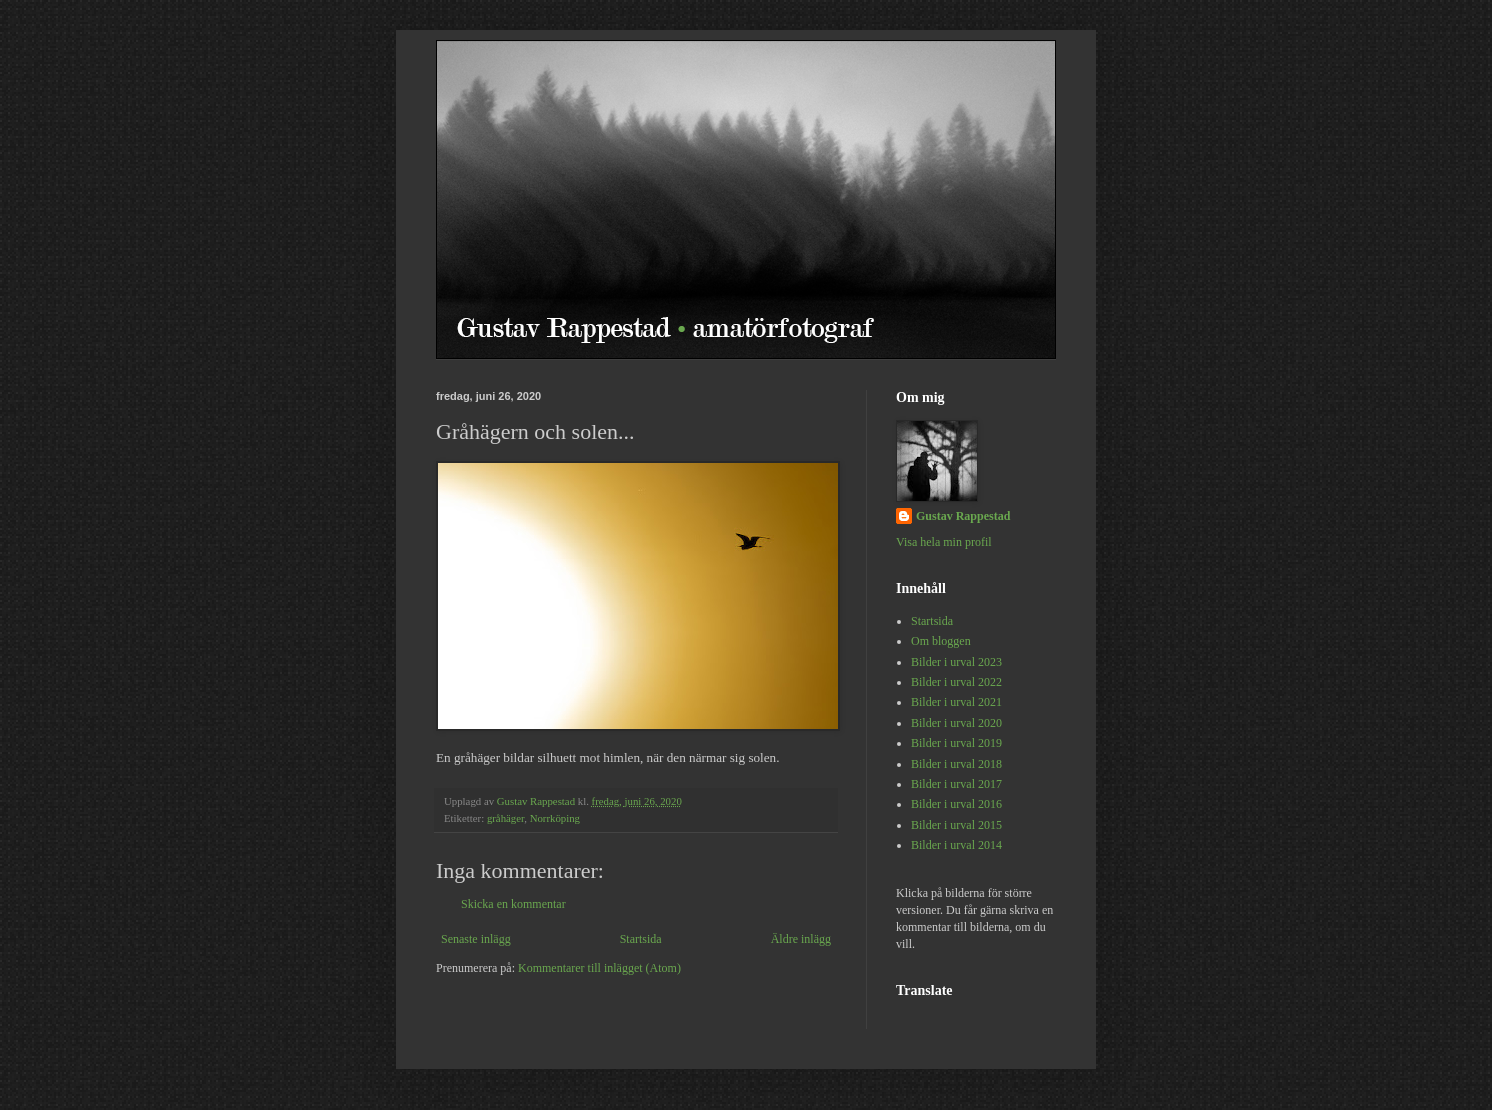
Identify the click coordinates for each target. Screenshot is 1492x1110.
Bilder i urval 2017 (956, 784)
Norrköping (555, 818)
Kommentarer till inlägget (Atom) (599, 968)
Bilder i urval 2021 (956, 702)
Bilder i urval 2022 (956, 682)
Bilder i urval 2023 (956, 662)
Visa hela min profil (944, 542)
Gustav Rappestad (963, 516)
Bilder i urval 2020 (956, 723)
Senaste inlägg (476, 939)
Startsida (641, 939)
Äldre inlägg (801, 939)
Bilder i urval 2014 (956, 845)
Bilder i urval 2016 (956, 804)
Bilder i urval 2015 (956, 825)
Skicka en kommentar (513, 904)
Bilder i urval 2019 (956, 743)
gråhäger (505, 818)
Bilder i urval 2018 (956, 764)
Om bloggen (941, 641)
